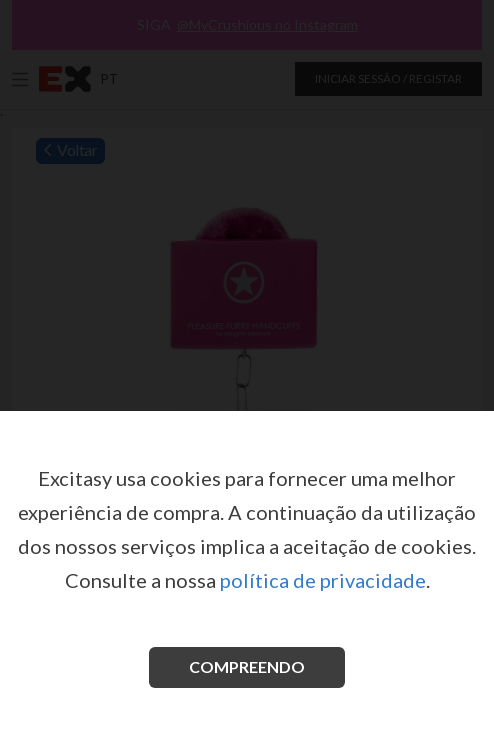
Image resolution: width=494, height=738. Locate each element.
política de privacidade (323, 580)
